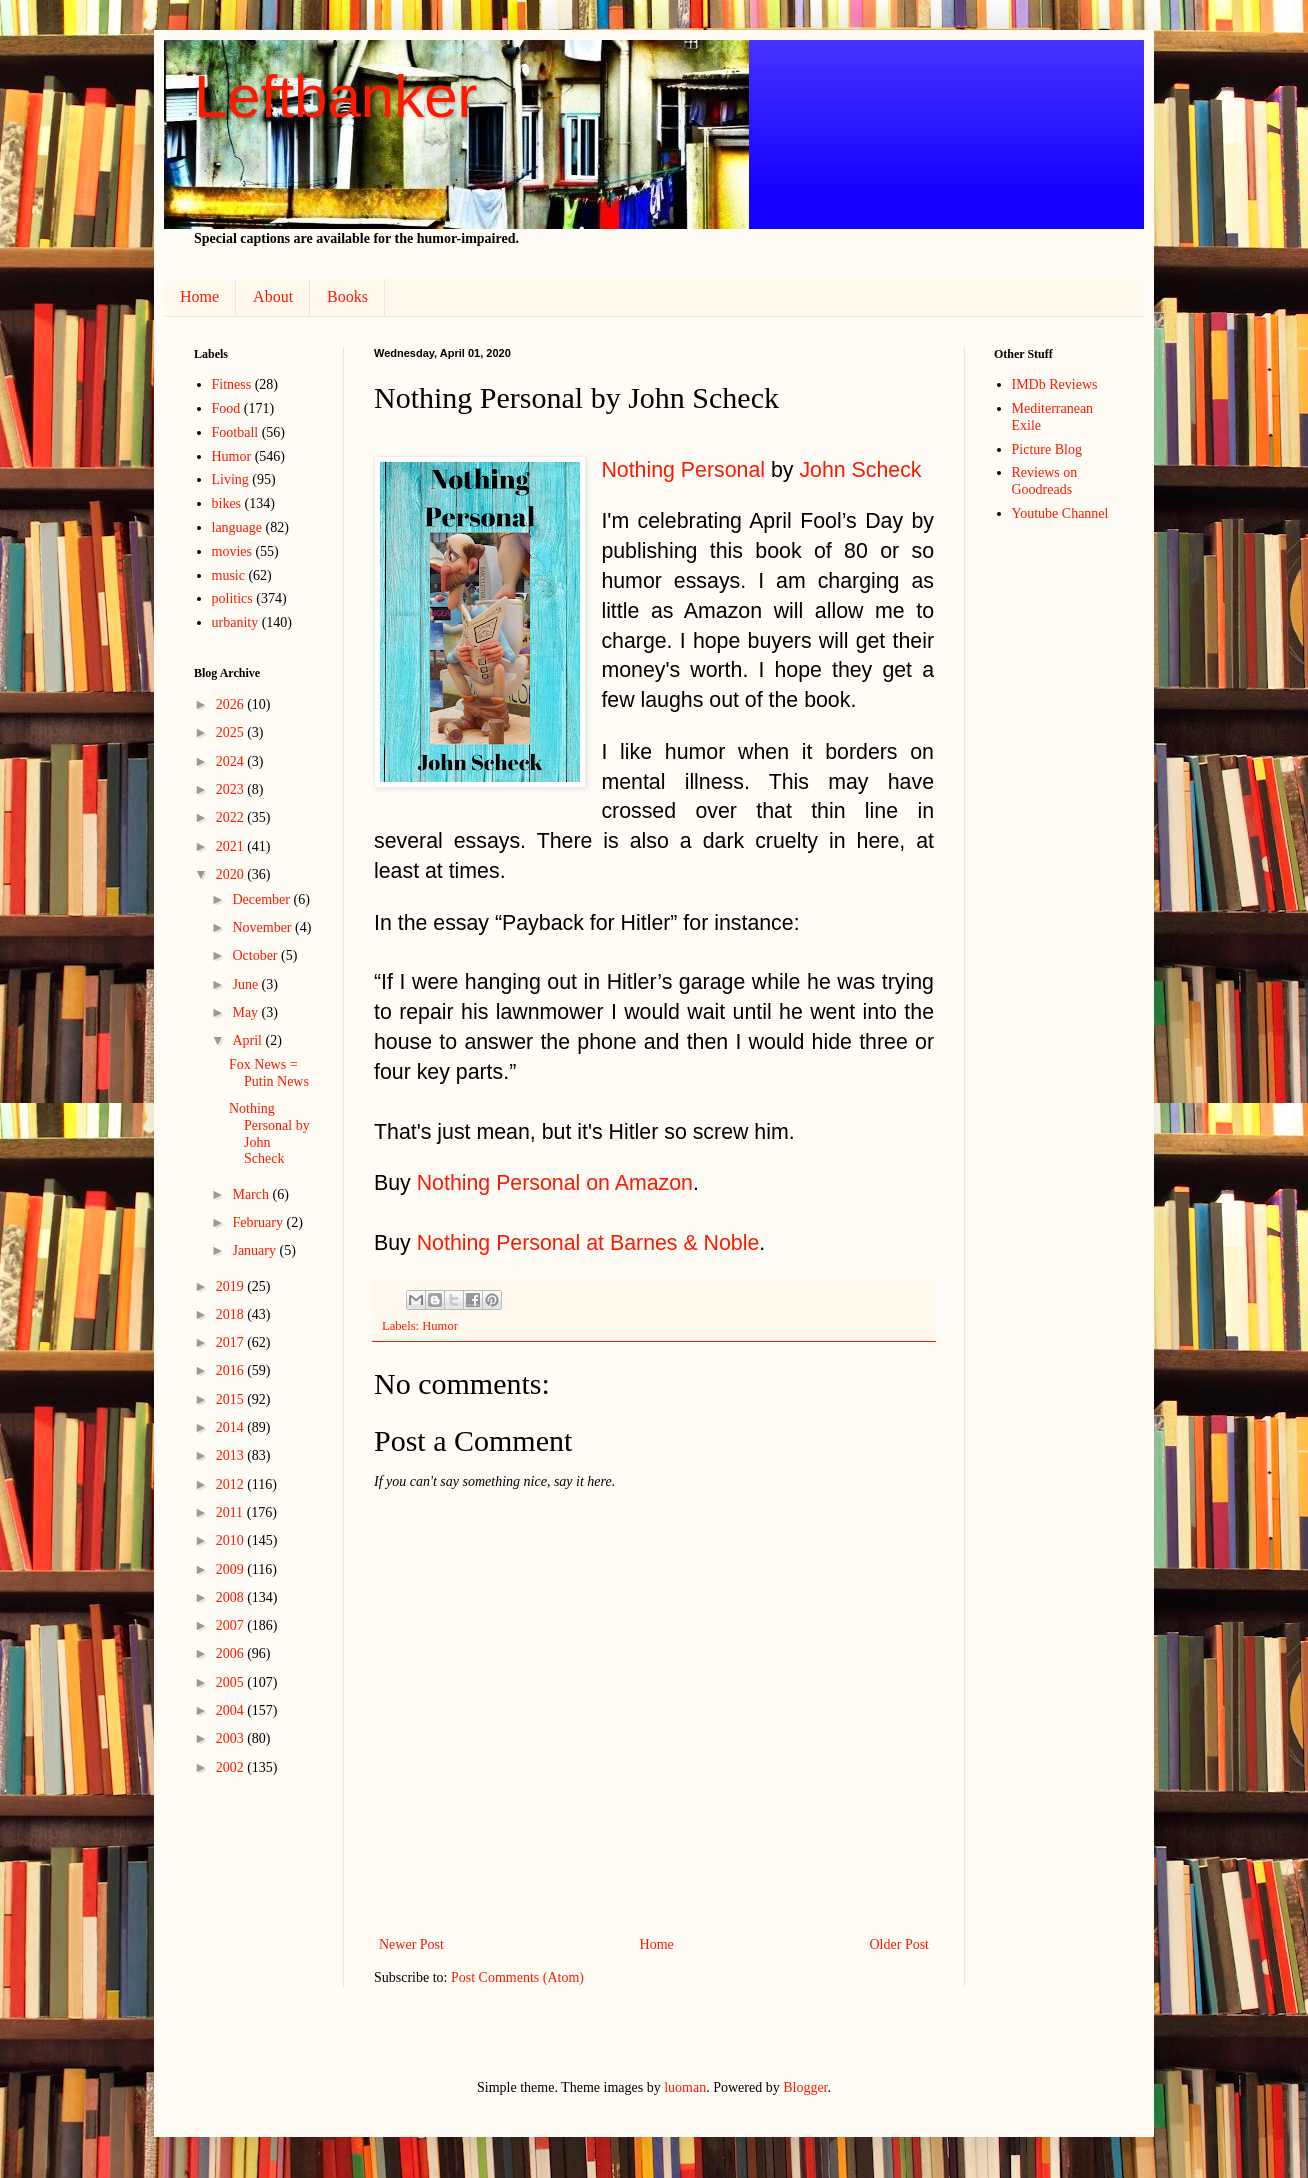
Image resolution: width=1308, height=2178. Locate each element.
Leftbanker (336, 96)
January (255, 1250)
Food (226, 408)
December (262, 899)
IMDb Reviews (1055, 384)
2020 (232, 874)
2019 (232, 1286)
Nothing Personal (683, 470)
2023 (232, 789)
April (248, 1040)
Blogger (805, 2087)
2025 (232, 732)
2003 (232, 1738)
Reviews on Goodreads (1045, 481)
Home (199, 296)
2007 (232, 1625)
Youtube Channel (1060, 513)
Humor (440, 1326)
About (273, 296)
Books (347, 296)
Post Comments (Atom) (517, 1977)
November (263, 927)
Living (230, 479)
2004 (232, 1710)
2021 (232, 846)
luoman (685, 2087)
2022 (232, 817)
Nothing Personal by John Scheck (269, 1133)
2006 (232, 1653)
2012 (232, 1484)
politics (232, 598)
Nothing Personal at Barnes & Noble (588, 1243)
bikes (227, 503)
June (246, 984)
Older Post (900, 1944)
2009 (232, 1569)
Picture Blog (1047, 449)
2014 (232, 1427)
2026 (232, 704)
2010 (232, 1540)
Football (235, 432)
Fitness (232, 384)
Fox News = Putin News (269, 1073)
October (256, 955)
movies (232, 551)
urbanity (235, 622)
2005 (232, 1682)
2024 (232, 761)
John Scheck (860, 470)
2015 (232, 1399)
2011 (231, 1512)
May (246, 1012)
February (259, 1222)
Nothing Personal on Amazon (555, 1183)
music (228, 575)
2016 (232, 1370)
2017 (232, 1342)
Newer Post (411, 1944)
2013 (232, 1455)
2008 (232, 1597)
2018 (232, 1314)
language (237, 527)
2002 (232, 1767)
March (252, 1194)
